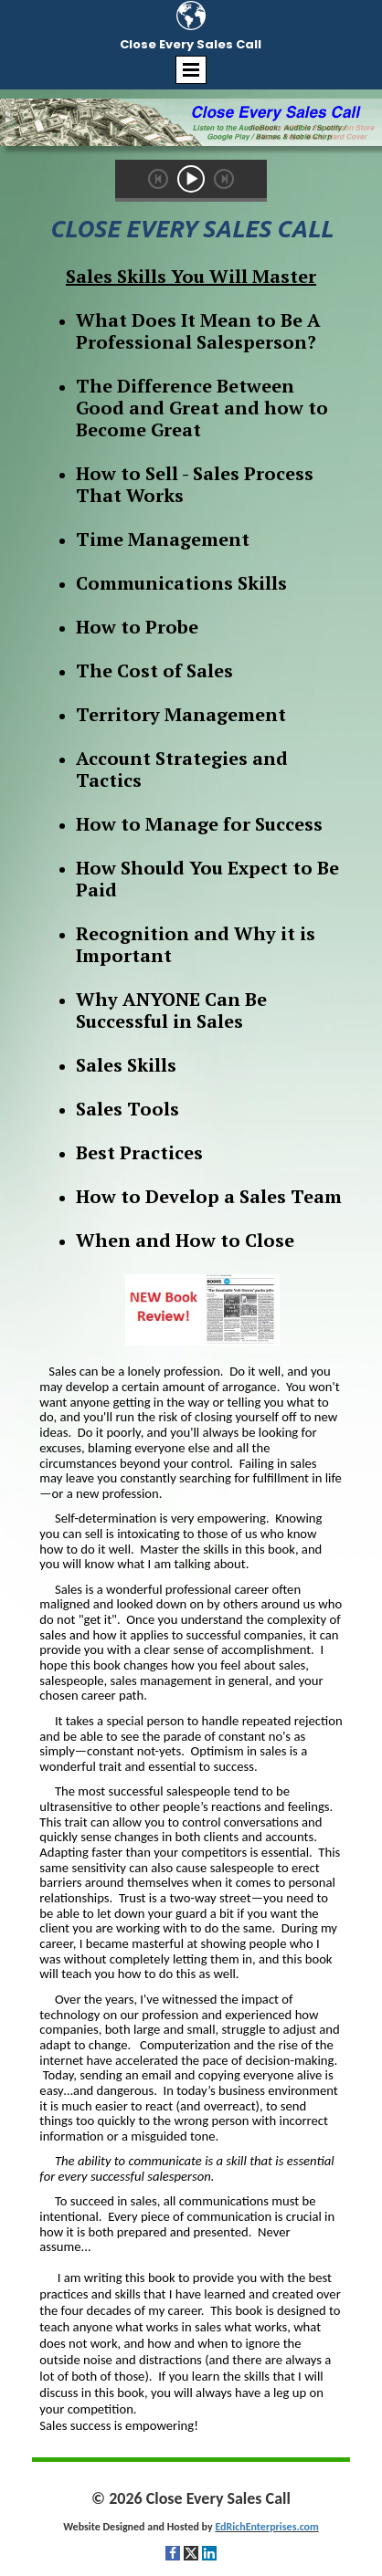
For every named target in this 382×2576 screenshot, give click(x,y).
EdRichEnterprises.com (266, 2526)
